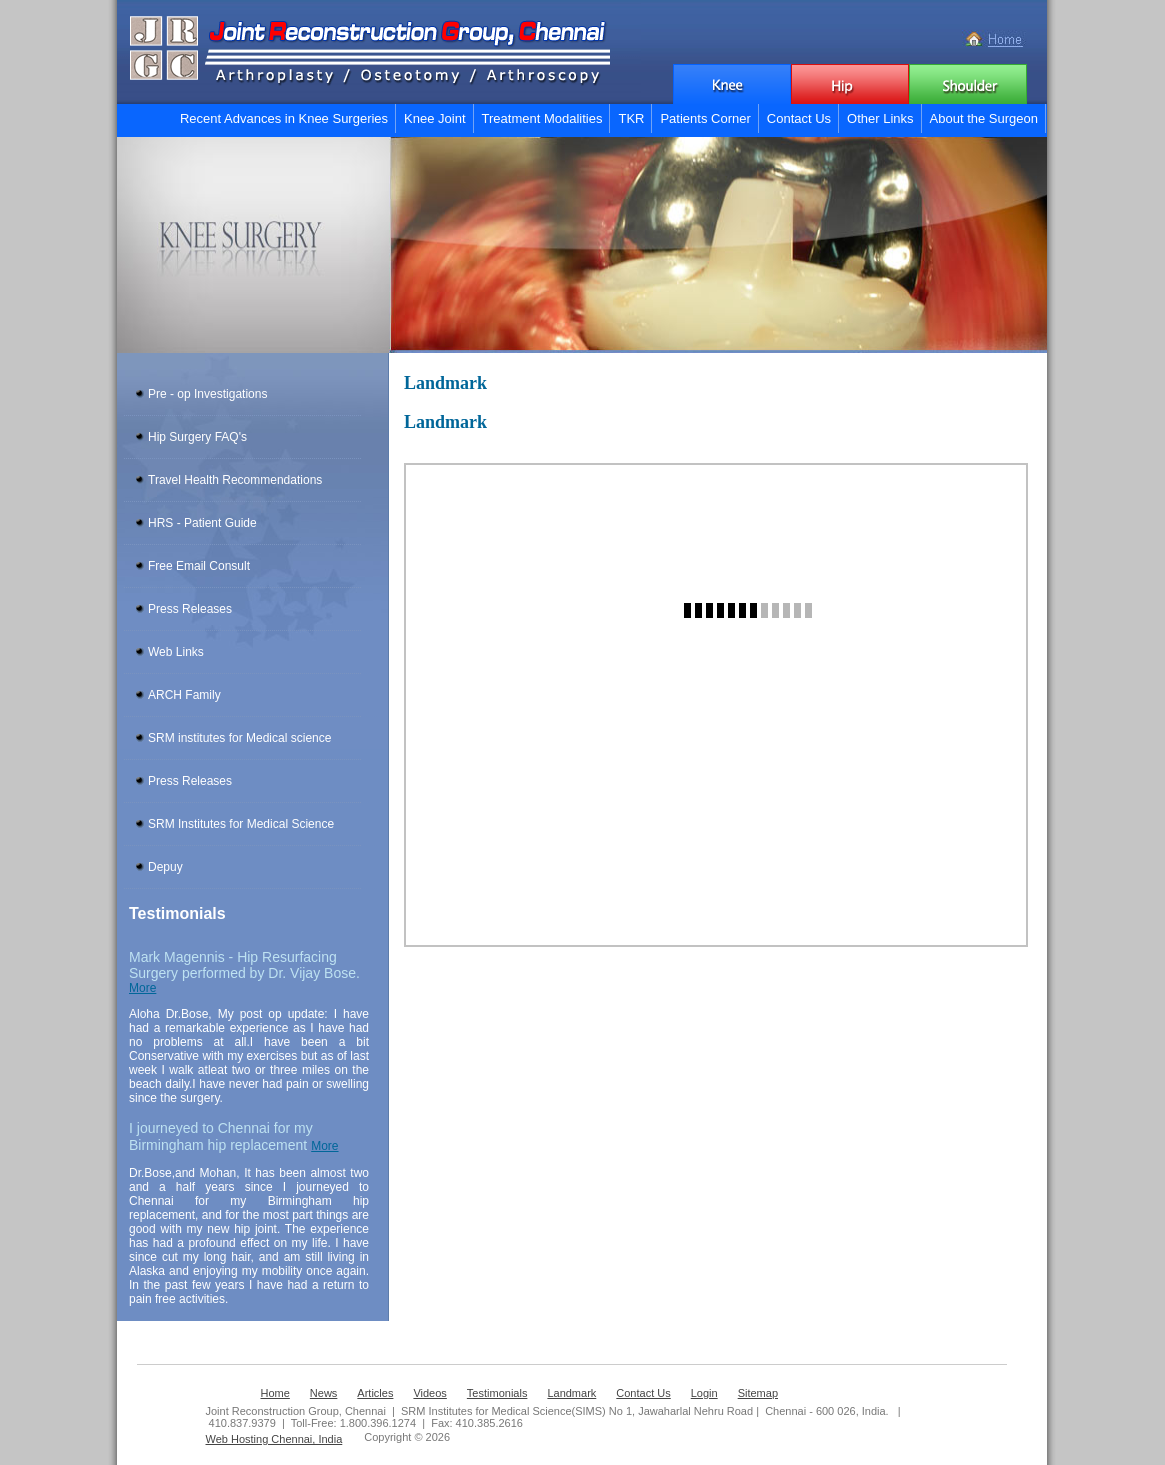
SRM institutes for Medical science (239, 738)
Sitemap (758, 1393)
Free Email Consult (199, 566)
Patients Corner (705, 118)
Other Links (880, 118)
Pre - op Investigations (207, 394)
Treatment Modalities (542, 118)
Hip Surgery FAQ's (197, 437)
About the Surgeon (984, 118)
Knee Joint (434, 118)
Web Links (176, 652)
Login (704, 1393)
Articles (375, 1393)
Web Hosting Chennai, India (274, 1439)
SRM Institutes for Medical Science (241, 824)
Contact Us (799, 118)
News (324, 1393)
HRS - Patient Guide (202, 523)
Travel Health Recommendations (235, 480)
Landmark (571, 1393)
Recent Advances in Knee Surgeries (284, 118)
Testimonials (497, 1393)
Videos (429, 1393)
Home (275, 1393)
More (142, 988)
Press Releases (190, 609)
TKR (631, 118)
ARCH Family (184, 695)
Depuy (165, 867)
